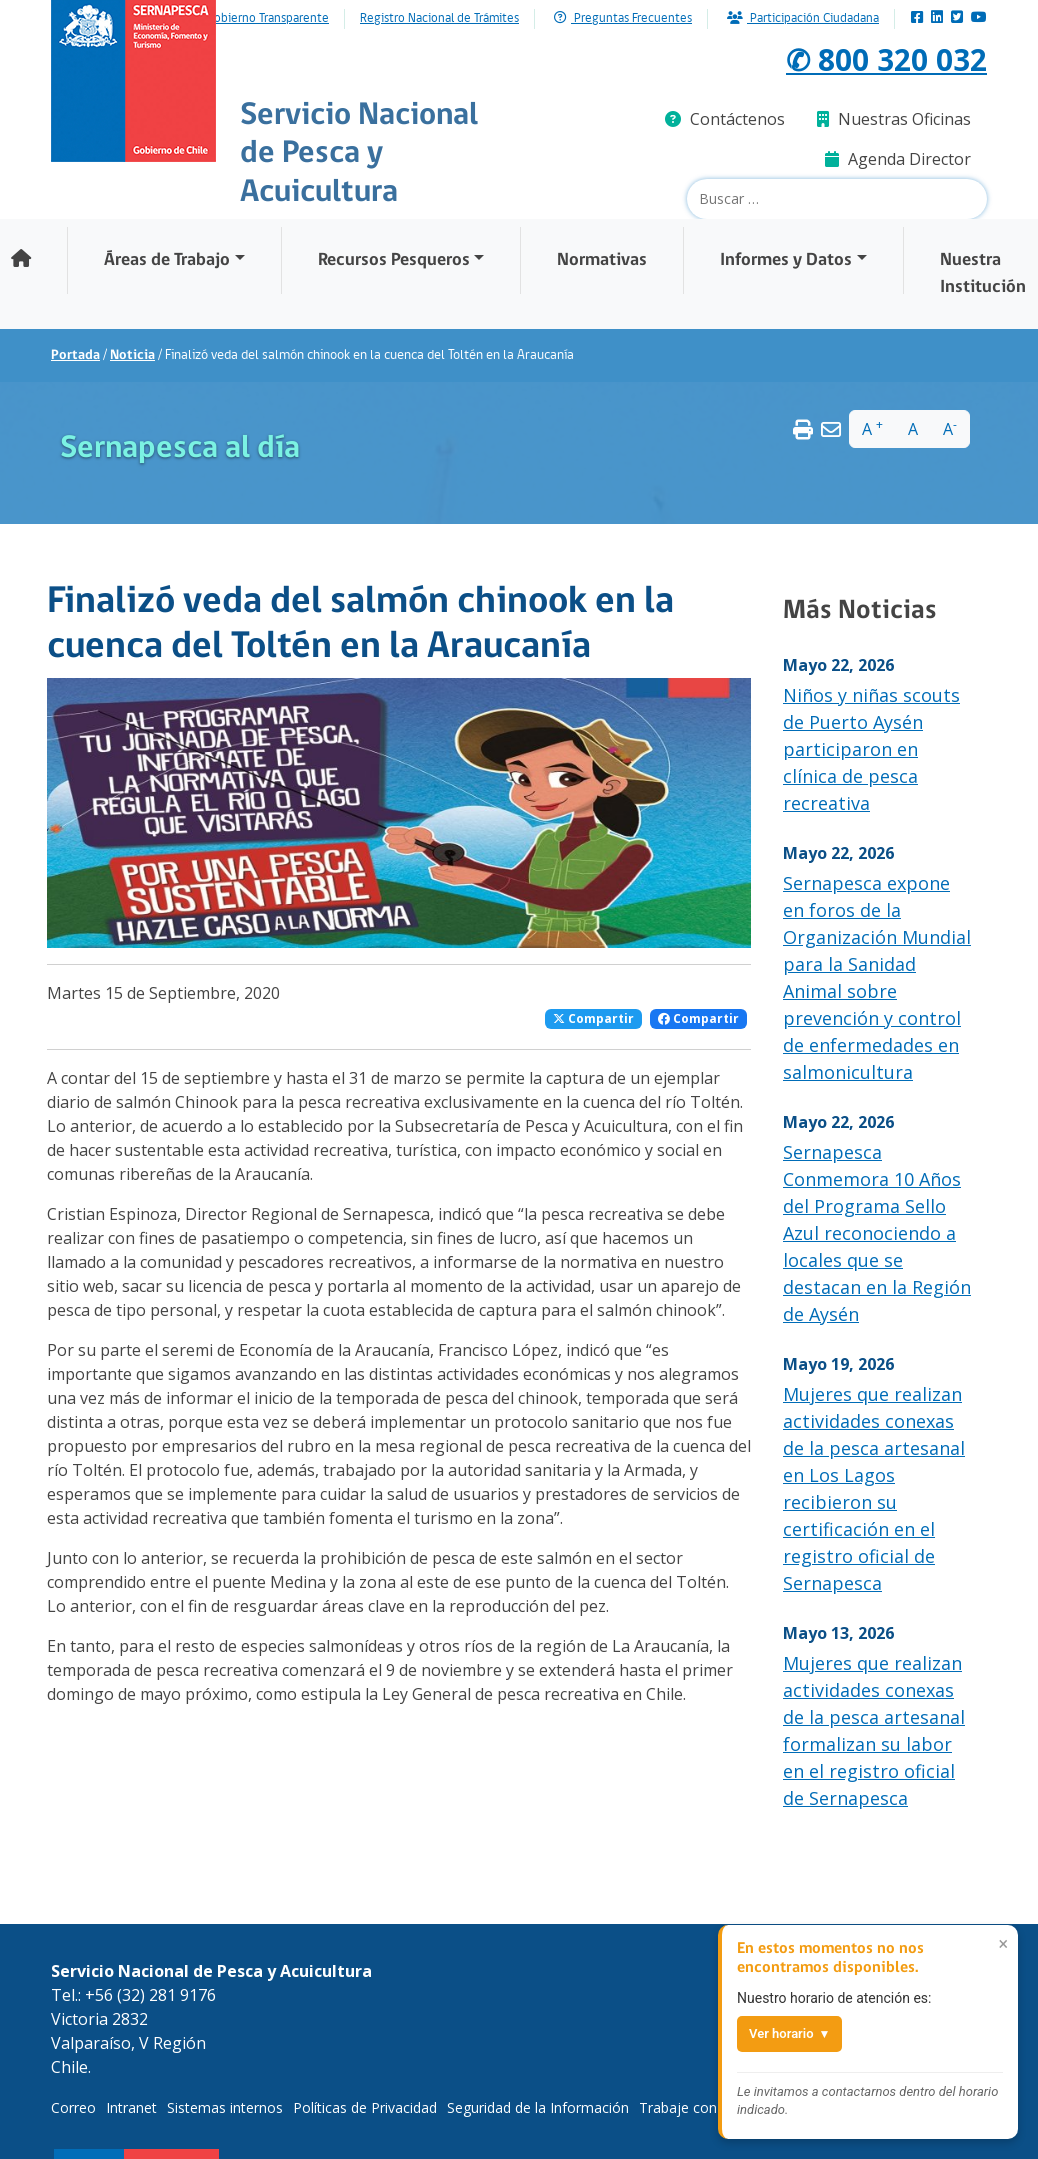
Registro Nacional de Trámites (439, 19)
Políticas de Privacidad (365, 2107)
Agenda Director (898, 159)
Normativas (602, 260)
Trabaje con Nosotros (711, 2107)
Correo (73, 2107)
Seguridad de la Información (538, 2107)
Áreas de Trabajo (167, 260)
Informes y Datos (786, 260)
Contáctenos (725, 119)
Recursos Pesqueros (394, 260)
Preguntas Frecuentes (623, 18)
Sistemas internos (225, 2107)
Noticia (132, 355)
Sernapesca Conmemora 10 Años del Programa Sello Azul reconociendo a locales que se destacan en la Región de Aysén (877, 1233)
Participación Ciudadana (803, 18)
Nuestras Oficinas (894, 119)
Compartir (593, 1018)
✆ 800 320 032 (885, 59)
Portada (75, 355)
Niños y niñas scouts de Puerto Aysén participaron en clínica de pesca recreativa (871, 749)
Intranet (131, 2107)
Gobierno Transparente (267, 19)
